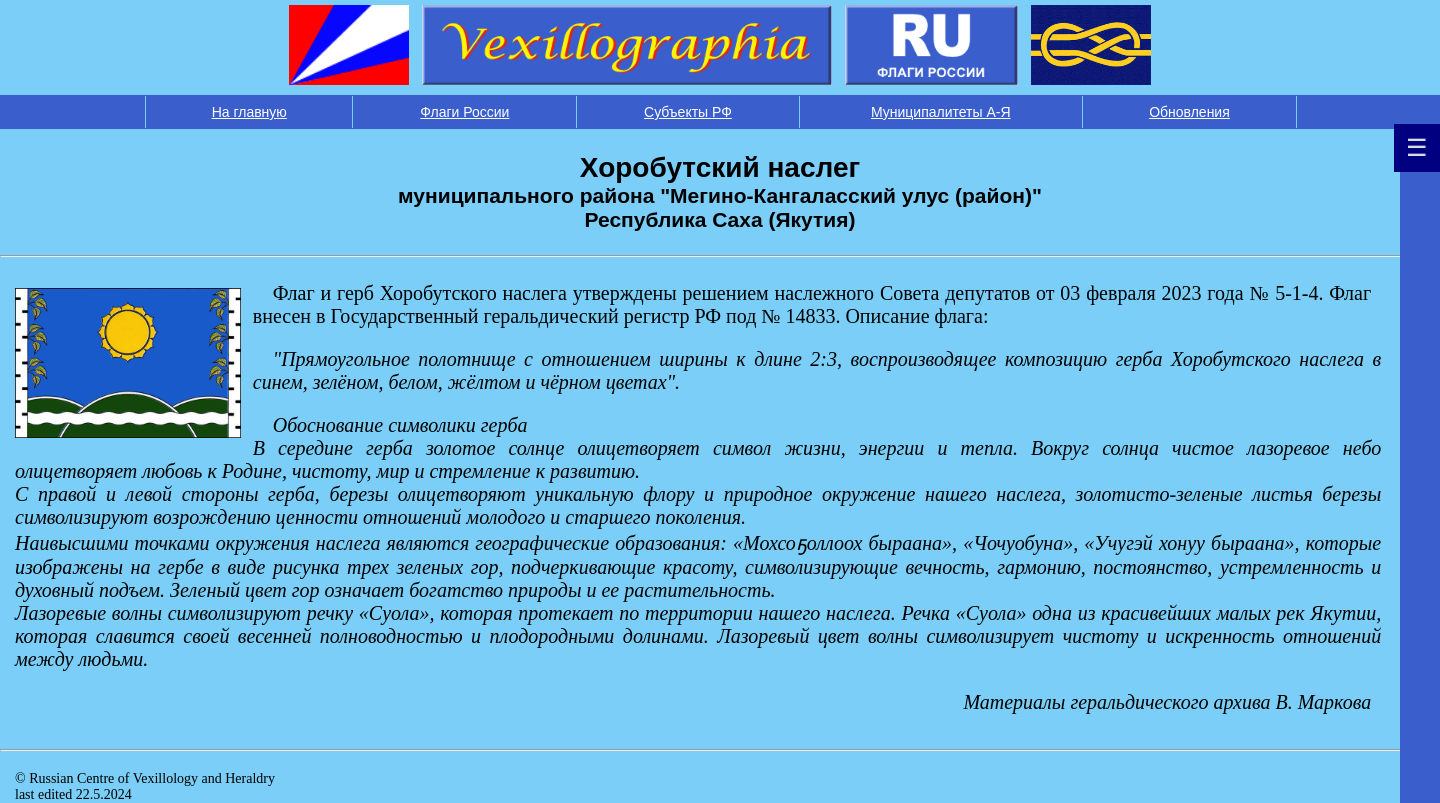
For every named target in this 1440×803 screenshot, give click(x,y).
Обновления (1189, 112)
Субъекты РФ (688, 112)
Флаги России (464, 112)
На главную (249, 112)
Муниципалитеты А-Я (941, 112)
